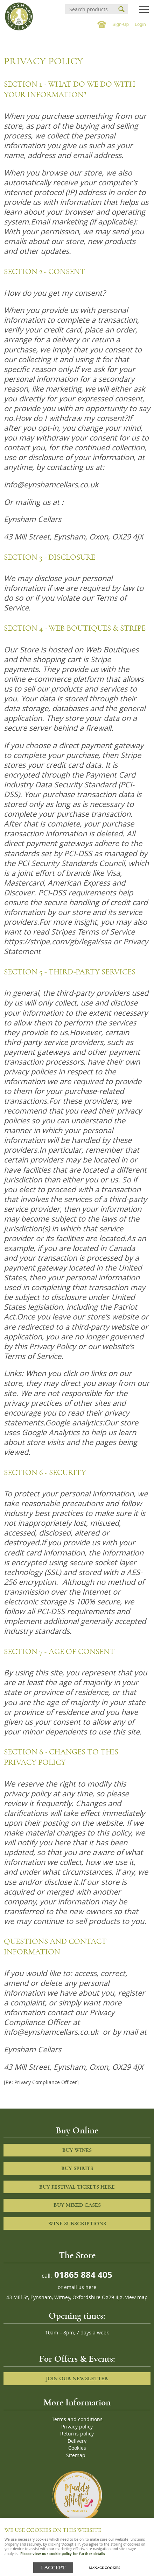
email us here (80, 2287)
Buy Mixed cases (77, 2205)
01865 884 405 (82, 2274)
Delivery (77, 2441)
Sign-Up (120, 24)
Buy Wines (77, 2150)
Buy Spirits (77, 2168)
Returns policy (77, 2434)
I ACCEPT (53, 2567)
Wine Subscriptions (77, 2223)
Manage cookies (104, 2568)
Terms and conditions (77, 2419)
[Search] (90, 9)
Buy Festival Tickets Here (77, 2187)
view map (136, 2297)
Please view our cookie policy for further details (62, 2553)
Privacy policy (77, 2427)
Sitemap (75, 2455)
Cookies (77, 2448)
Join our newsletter (77, 2378)
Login (140, 24)
